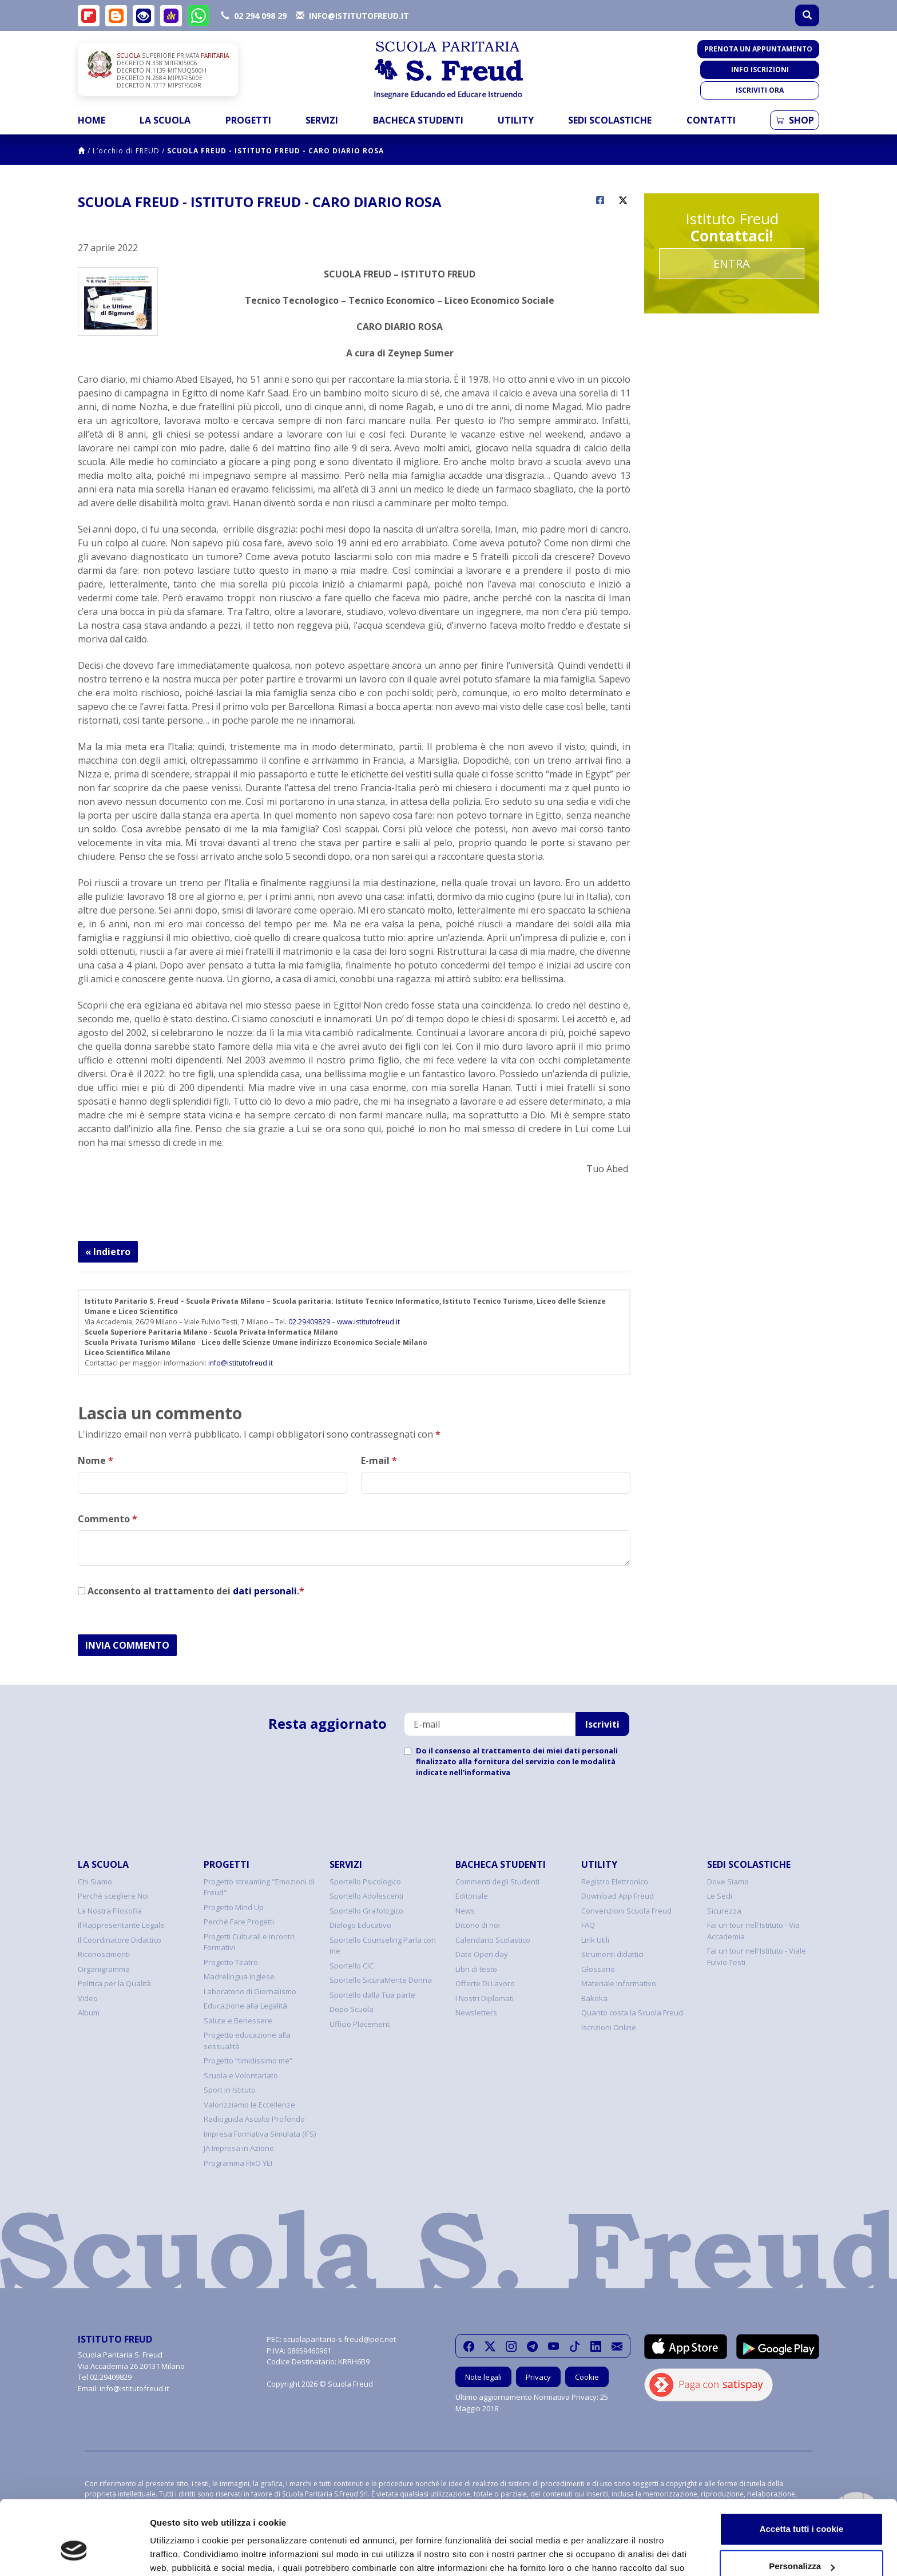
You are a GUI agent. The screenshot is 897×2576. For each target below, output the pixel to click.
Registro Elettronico (614, 1881)
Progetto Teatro (231, 1962)
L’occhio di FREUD (126, 151)
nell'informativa (479, 1772)
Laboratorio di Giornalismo (250, 1991)
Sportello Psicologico (365, 1881)
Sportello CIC (352, 1965)
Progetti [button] (248, 120)
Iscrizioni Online (608, 2027)
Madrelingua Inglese (239, 1976)
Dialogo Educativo (360, 1925)
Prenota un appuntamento (758, 49)
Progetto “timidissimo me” (248, 2060)
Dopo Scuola (352, 2009)
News (465, 1911)
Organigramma (104, 1969)
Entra (731, 263)
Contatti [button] (711, 120)
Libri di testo (476, 1969)
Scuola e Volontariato (241, 2075)
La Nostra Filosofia (110, 1911)
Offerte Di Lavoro (485, 1983)
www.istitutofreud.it (368, 1322)
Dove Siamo (728, 1881)
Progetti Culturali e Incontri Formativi (249, 1942)
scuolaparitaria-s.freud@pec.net (339, 2339)
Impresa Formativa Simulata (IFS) (260, 2134)
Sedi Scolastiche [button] (610, 120)
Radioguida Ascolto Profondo (254, 2119)
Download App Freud (617, 1896)
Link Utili (595, 1940)
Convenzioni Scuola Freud (626, 1911)
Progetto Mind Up (234, 1907)
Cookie (587, 2377)
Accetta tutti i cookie (802, 2469)
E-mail (379, 1460)
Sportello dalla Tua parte (372, 1995)
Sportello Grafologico (366, 1911)
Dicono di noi (477, 1925)
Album (89, 2012)
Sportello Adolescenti (366, 1896)
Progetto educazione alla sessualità (247, 2040)
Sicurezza (724, 1911)
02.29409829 (309, 1322)
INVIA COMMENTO (127, 1645)
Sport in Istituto (230, 2090)
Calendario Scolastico (492, 1940)
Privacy (538, 2377)
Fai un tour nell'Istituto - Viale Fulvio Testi (756, 1956)
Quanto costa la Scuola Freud (632, 2012)
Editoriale (471, 1896)
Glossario (598, 1969)
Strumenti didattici (612, 1954)
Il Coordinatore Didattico (119, 1940)
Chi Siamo (95, 1881)
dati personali (265, 1591)
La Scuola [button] (165, 120)
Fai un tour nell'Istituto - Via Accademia (753, 1931)
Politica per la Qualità (114, 1983)
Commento (107, 1519)
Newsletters (476, 2012)
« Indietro (107, 1251)
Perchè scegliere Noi (113, 1896)
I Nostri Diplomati (484, 1998)
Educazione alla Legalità (245, 2006)
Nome (95, 1460)
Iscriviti (602, 1724)
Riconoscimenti (104, 1954)
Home (91, 120)
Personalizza (802, 2506)
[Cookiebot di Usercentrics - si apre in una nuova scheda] (74, 2553)
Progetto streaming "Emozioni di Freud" (259, 1887)
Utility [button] (516, 120)
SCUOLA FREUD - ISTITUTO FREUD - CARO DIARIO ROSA (275, 151)
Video (88, 1998)
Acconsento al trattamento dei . (191, 1591)
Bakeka (594, 1998)
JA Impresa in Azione (239, 2148)
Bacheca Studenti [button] (418, 120)
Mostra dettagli (181, 2553)
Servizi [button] (321, 120)
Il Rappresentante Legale (121, 1925)
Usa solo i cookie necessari (801, 2544)
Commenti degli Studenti (497, 1881)
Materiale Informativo (618, 1983)
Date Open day (481, 1954)
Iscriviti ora (760, 90)
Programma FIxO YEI (238, 2163)
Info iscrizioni (760, 69)
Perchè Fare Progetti (239, 1921)
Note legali (483, 2377)
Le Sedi (719, 1896)
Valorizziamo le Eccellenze (249, 2104)
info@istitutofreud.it (240, 1363)
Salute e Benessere (238, 2020)
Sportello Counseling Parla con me (383, 1945)
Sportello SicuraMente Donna (381, 1980)
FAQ (588, 1925)
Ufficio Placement (360, 2024)
